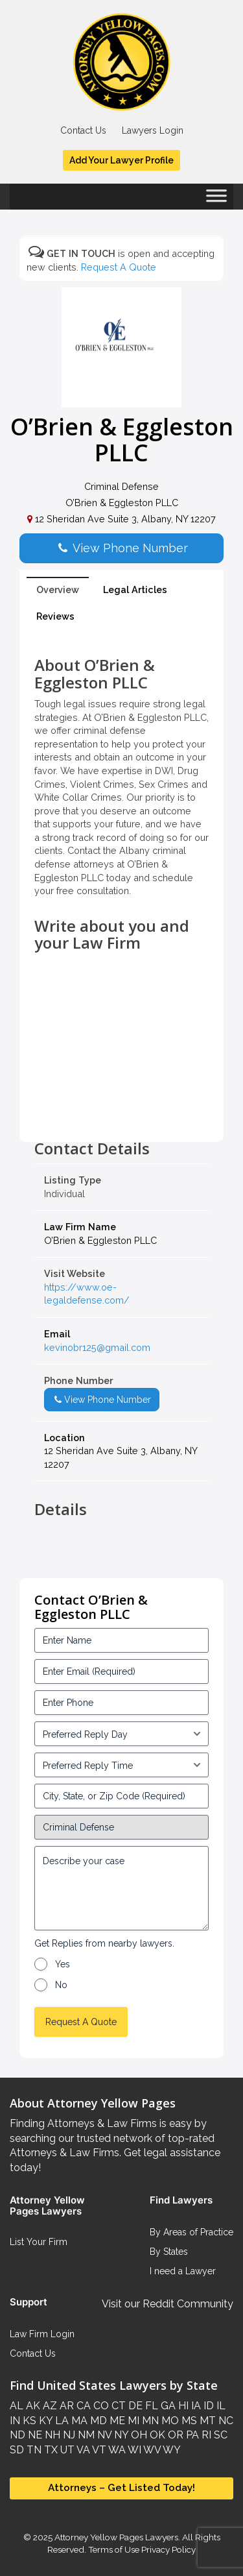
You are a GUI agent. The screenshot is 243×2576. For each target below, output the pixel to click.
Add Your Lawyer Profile (121, 160)
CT (117, 2406)
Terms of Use (113, 2549)
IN (15, 2420)
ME (116, 2420)
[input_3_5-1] (121, 1733)
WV (151, 2450)
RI (205, 2435)
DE (134, 2406)
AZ (48, 2406)
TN (32, 2450)
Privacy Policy (167, 2549)
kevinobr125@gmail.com (97, 1347)
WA (116, 2450)
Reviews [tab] (55, 616)
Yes (62, 1964)
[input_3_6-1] (121, 1765)
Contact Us (83, 130)
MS (188, 2420)
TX (49, 2450)
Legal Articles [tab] (135, 589)
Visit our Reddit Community (167, 2304)
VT (98, 2450)
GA (167, 2406)
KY (44, 2420)
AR (65, 2406)
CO (100, 2406)
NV (103, 2435)
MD (97, 2420)
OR (174, 2435)
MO (169, 2420)
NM (85, 2435)
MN (149, 2420)
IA (195, 2406)
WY (171, 2450)
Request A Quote (118, 267)
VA (82, 2450)
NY (119, 2435)
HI (182, 2406)
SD (17, 2450)
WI (133, 2450)
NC (224, 2420)
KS (28, 2420)
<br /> (121, 1111)
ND (17, 2435)
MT (206, 2420)
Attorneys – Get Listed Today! (121, 2488)
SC (219, 2435)
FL (150, 2406)
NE (33, 2435)
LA (60, 2420)
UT (66, 2450)
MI (132, 2420)
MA (78, 2420)
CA (82, 2406)
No (61, 1985)
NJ (67, 2435)
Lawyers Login (152, 130)
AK (31, 2406)
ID (207, 2406)
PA (191, 2435)
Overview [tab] (57, 589)
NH (51, 2435)
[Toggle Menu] (216, 199)
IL (220, 2406)
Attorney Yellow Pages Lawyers (116, 2537)
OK (156, 2435)
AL (16, 2406)
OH (137, 2435)
